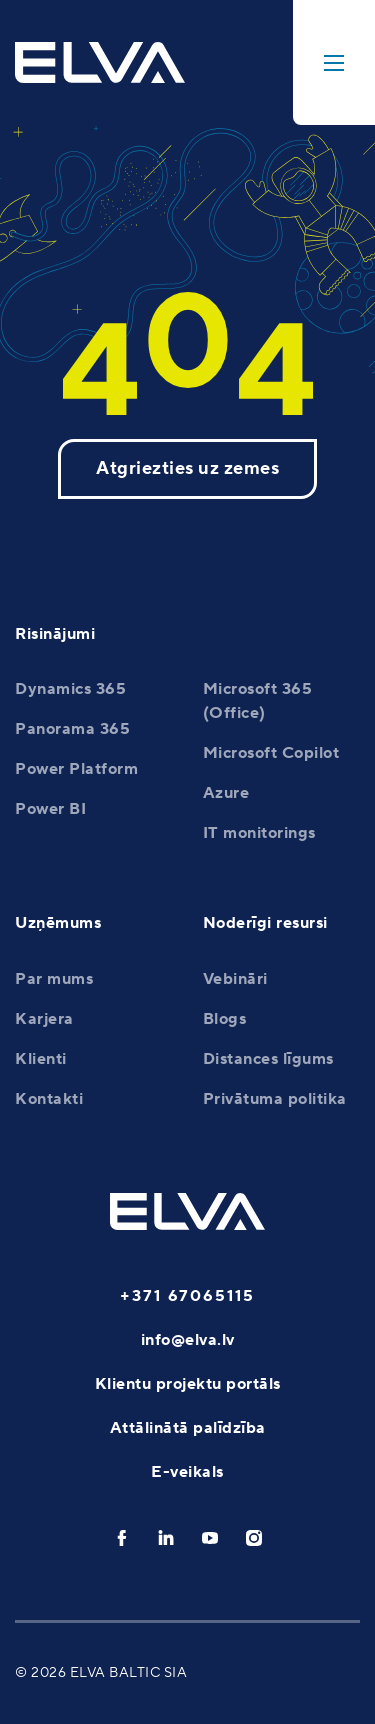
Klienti (41, 1059)
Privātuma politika (275, 1099)
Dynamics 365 (70, 689)
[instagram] (254, 1538)
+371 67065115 (187, 1296)
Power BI (50, 809)
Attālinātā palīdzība (188, 1428)
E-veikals (187, 1472)
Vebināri (235, 979)
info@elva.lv (188, 1340)
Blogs (225, 1019)
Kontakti (49, 1099)
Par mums (54, 979)
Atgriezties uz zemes (187, 468)
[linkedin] (166, 1538)
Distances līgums (268, 1059)
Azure (226, 793)
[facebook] (122, 1538)
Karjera (44, 1019)
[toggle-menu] (334, 62)
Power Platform (76, 769)
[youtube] (210, 1538)
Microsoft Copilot (271, 753)
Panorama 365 (72, 729)
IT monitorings (259, 833)
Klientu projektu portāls (188, 1384)
